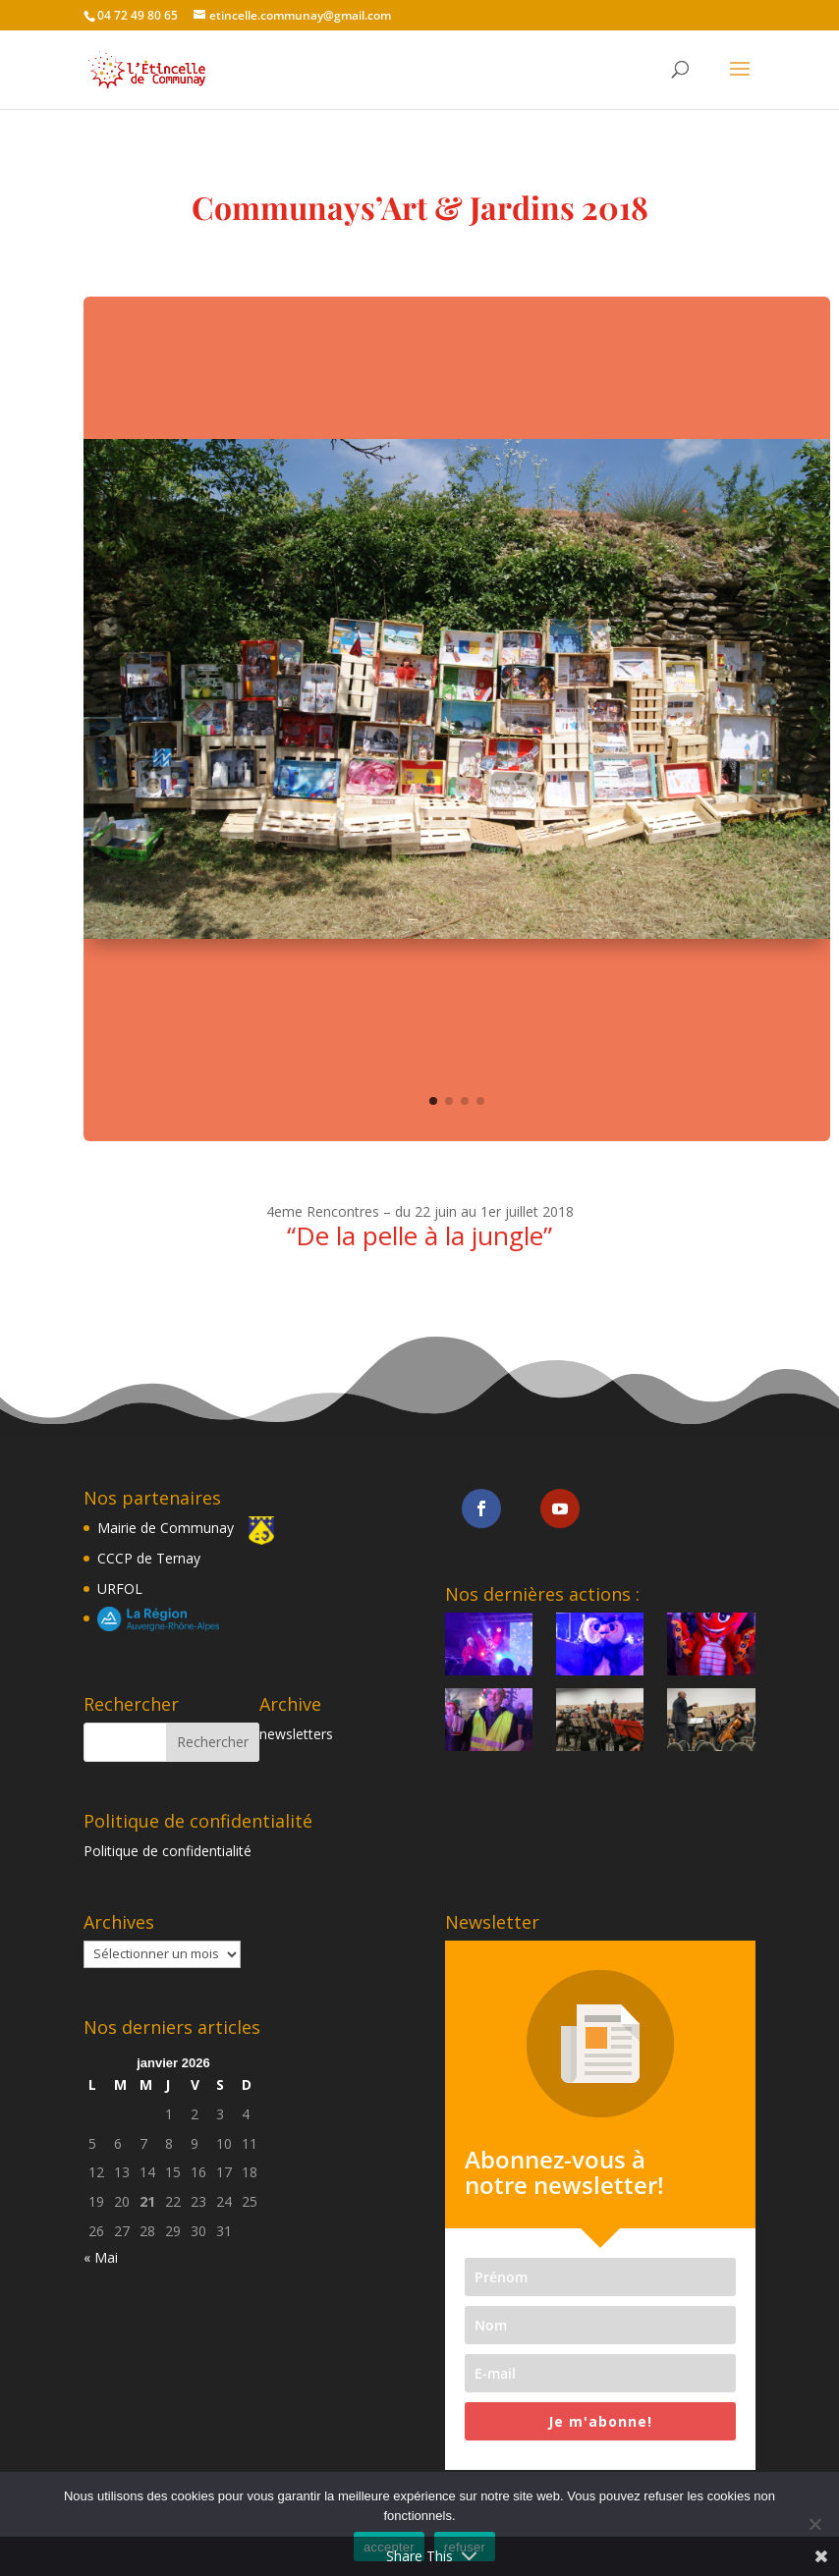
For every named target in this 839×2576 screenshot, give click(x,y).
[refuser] (814, 2524)
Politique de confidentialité (168, 1850)
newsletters (296, 1734)
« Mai (101, 2257)
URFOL (119, 1588)
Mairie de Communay (165, 1527)
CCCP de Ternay (148, 1558)
